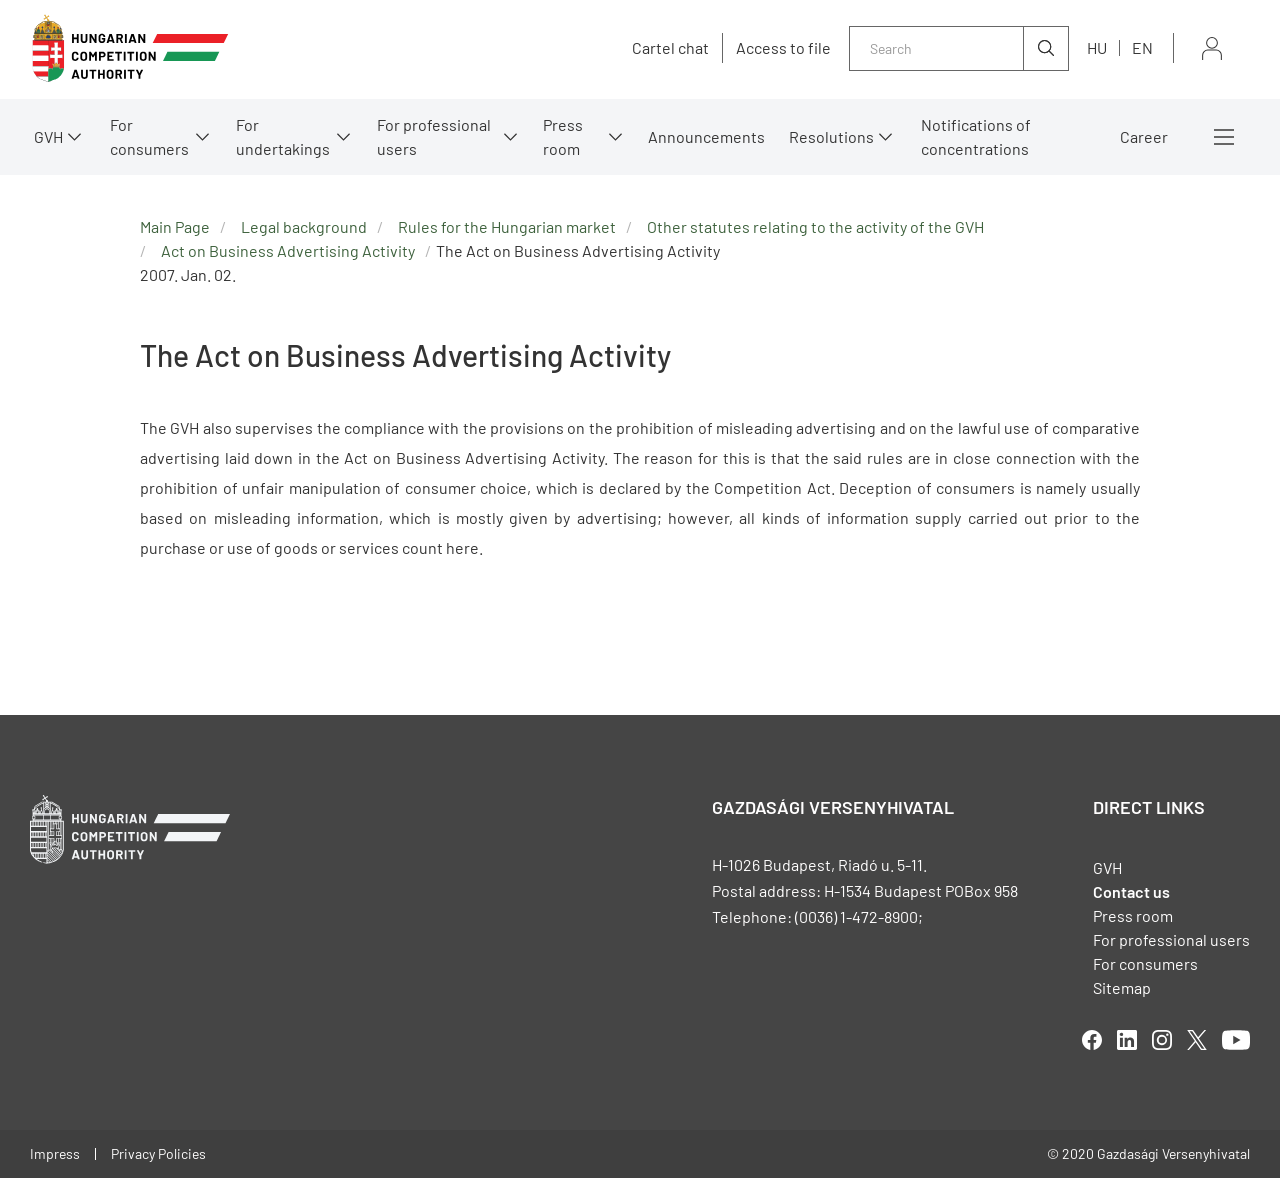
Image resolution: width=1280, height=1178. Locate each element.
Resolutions (831, 136)
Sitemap (1122, 987)
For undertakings (283, 136)
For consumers (149, 136)
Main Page (175, 226)
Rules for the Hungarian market (507, 226)
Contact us (1131, 891)
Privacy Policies (158, 1153)
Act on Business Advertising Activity (288, 250)
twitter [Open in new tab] (1197, 1040)
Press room (563, 136)
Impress (55, 1153)
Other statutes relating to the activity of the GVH (815, 226)
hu (1097, 47)
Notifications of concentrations (976, 136)
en (1142, 47)
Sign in (1212, 48)
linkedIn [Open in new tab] (1127, 1040)
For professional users (434, 136)
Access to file (783, 48)
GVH (48, 136)
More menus (1224, 137)
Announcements (706, 136)
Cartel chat (670, 48)
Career (1144, 136)
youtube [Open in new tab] (1236, 1040)
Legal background (304, 226)
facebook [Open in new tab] (1092, 1040)
